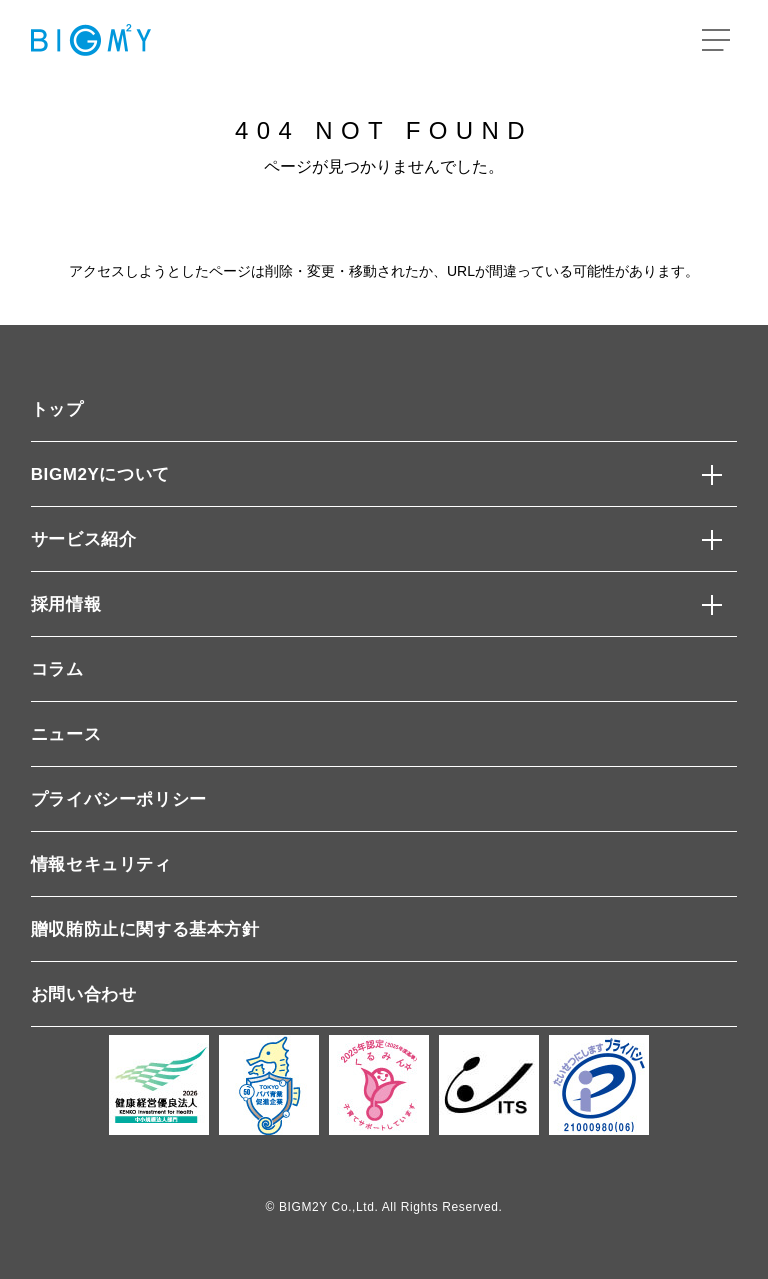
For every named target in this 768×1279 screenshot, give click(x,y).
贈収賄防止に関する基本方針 (145, 929)
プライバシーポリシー (119, 799)
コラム (57, 669)
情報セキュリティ (101, 864)
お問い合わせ (84, 994)
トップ (57, 409)
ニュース (66, 734)
